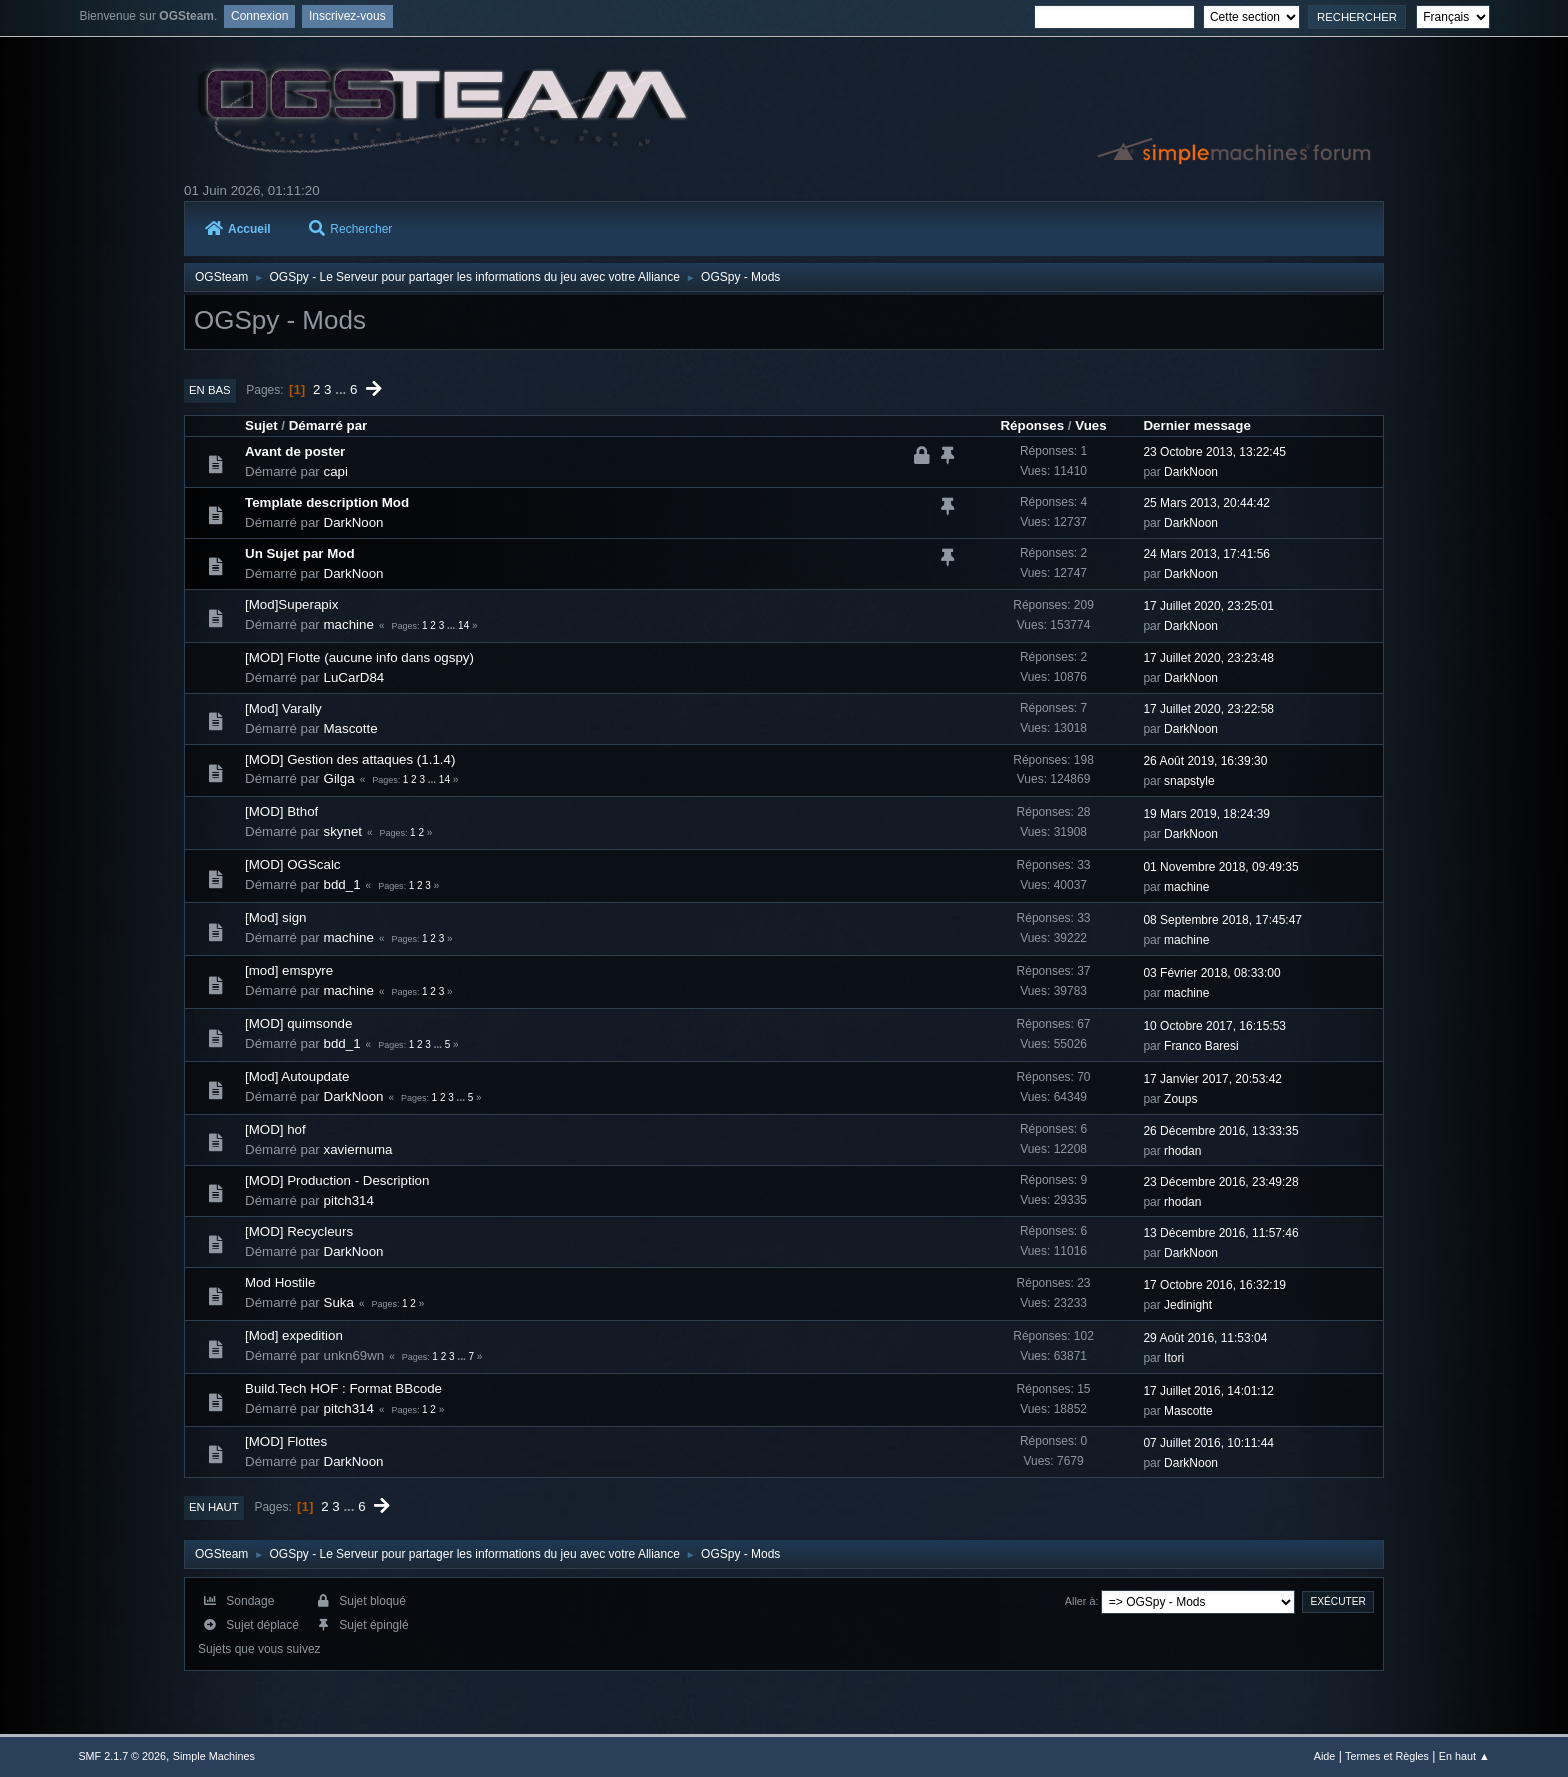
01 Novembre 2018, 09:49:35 (1220, 867)
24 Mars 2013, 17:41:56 (1206, 554)
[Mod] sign (276, 917)
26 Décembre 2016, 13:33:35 (1220, 1131)
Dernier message (1196, 425)
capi (336, 471)
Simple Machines (214, 1756)
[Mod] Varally (283, 708)
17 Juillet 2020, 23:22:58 (1208, 709)
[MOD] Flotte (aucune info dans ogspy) (359, 657)
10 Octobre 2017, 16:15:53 (1214, 1026)
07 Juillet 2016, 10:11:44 (1208, 1443)
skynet (343, 831)
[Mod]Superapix (291, 604)
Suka (339, 1302)
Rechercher (350, 229)
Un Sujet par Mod (300, 553)
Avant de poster (295, 451)
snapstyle (1189, 781)
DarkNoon (1191, 472)
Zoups (1180, 1099)
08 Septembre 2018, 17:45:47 (1222, 920)
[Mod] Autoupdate (297, 1076)
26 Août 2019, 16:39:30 (1205, 761)
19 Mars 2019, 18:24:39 (1206, 814)
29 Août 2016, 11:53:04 (1205, 1338)
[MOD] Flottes (286, 1441)
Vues (1090, 425)
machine (349, 624)
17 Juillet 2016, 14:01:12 (1208, 1391)
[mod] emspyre (289, 970)
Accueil (238, 229)
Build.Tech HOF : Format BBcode (343, 1388)
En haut (214, 1507)
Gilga (339, 778)
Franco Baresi (1201, 1046)
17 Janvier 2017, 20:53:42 (1212, 1079)
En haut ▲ (1464, 1756)
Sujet (261, 425)
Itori (1174, 1358)
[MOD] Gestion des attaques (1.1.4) (350, 759)
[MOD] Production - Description (337, 1180)
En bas (210, 390)
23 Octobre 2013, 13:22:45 (1214, 452)
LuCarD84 (354, 677)
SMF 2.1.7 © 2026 (122, 1756)
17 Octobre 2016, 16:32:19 (1214, 1285)
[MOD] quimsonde (298, 1023)
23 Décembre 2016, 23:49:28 (1220, 1182)
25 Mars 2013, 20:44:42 (1206, 503)
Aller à (1080, 1601)
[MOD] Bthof (281, 811)
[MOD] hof (275, 1129)
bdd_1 (342, 884)
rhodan (1182, 1151)
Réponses (1032, 425)
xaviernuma (358, 1149)
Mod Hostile (280, 1282)
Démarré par (328, 425)
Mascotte (351, 728)
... (342, 389)
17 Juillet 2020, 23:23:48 (1208, 658)
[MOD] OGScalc (293, 864)
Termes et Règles (1387, 1756)
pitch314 (349, 1200)
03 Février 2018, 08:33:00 (1211, 973)
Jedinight (1188, 1305)
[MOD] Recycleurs (299, 1231)
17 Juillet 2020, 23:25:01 (1208, 606)
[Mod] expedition (294, 1335)
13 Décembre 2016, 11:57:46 (1220, 1233)
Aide (1325, 1756)
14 (463, 625)
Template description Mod (327, 502)
